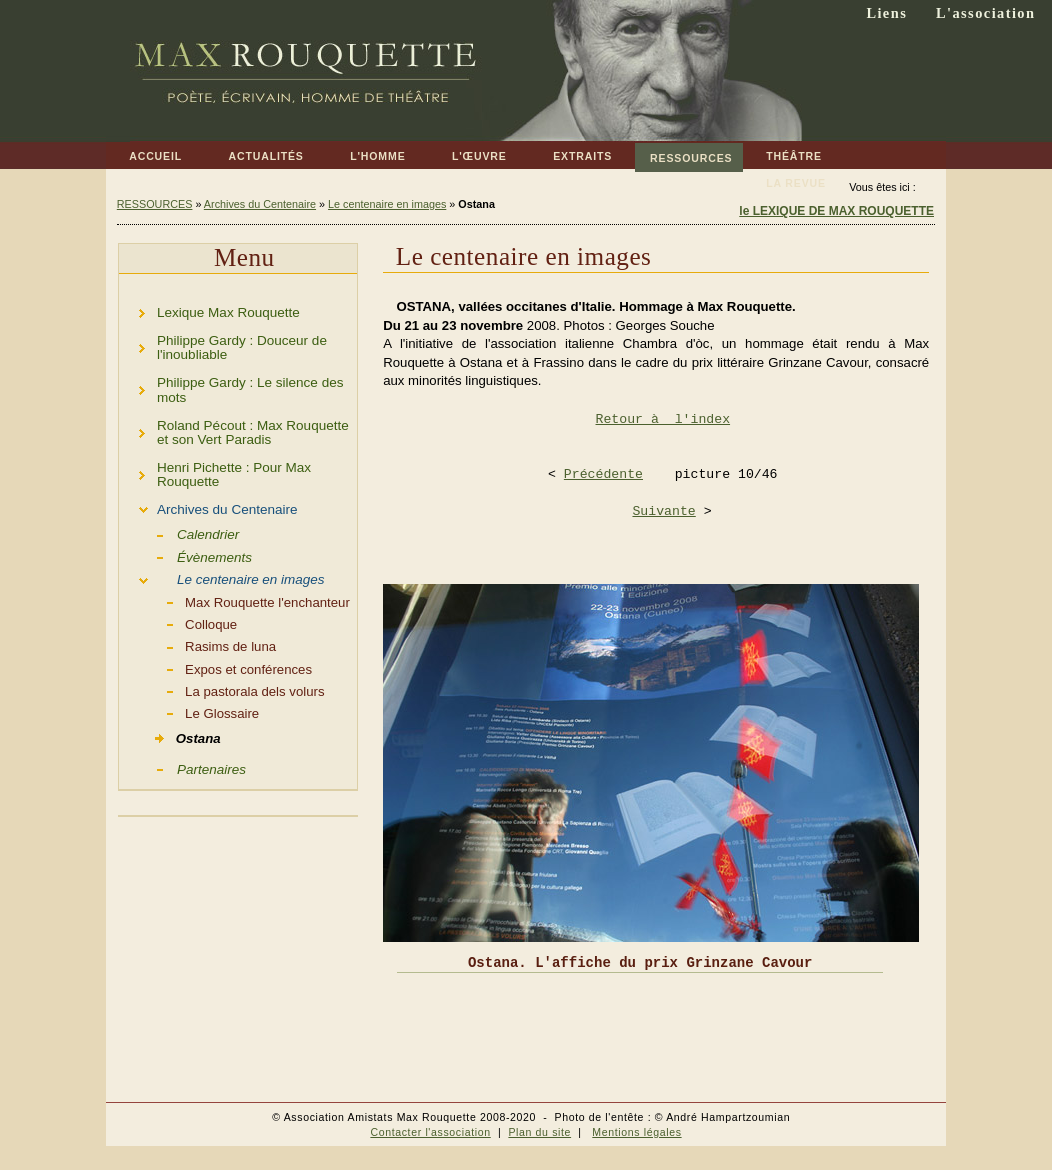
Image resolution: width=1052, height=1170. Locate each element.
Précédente (603, 474)
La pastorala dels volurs (222, 690)
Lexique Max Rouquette (209, 309)
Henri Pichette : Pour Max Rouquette (215, 471)
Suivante (663, 511)
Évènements (185, 556)
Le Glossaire (189, 712)
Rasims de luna (197, 645)
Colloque (178, 623)
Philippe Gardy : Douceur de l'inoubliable (223, 344)
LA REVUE (784, 179)
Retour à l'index (663, 419)
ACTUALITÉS (254, 152)
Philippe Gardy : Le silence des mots (231, 387)
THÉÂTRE (782, 152)
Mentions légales (636, 1132)
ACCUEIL (144, 152)
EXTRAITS (571, 152)
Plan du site (539, 1132)
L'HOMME (366, 152)
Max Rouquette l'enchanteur (234, 601)
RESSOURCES (683, 153)
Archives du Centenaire (260, 204)
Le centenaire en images (387, 204)
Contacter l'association (430, 1132)
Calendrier (179, 533)
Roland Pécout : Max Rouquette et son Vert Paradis (234, 429)
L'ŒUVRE (468, 152)
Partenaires (182, 768)
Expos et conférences (215, 668)
